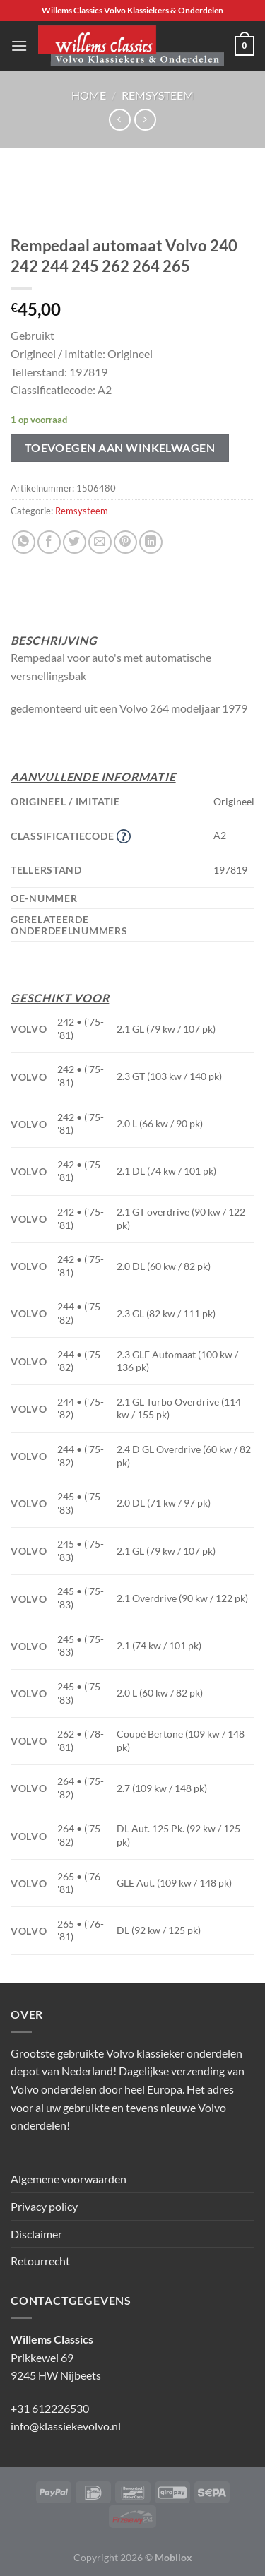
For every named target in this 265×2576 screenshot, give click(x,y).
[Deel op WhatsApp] (23, 542)
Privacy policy (44, 2206)
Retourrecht (40, 2260)
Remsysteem (158, 95)
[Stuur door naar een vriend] (100, 542)
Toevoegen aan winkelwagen (120, 447)
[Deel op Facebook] (49, 542)
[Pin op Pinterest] (125, 542)
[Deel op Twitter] (74, 542)
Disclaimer (36, 2233)
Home (88, 95)
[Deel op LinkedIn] (151, 542)
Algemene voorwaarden (68, 2178)
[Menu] (19, 45)
